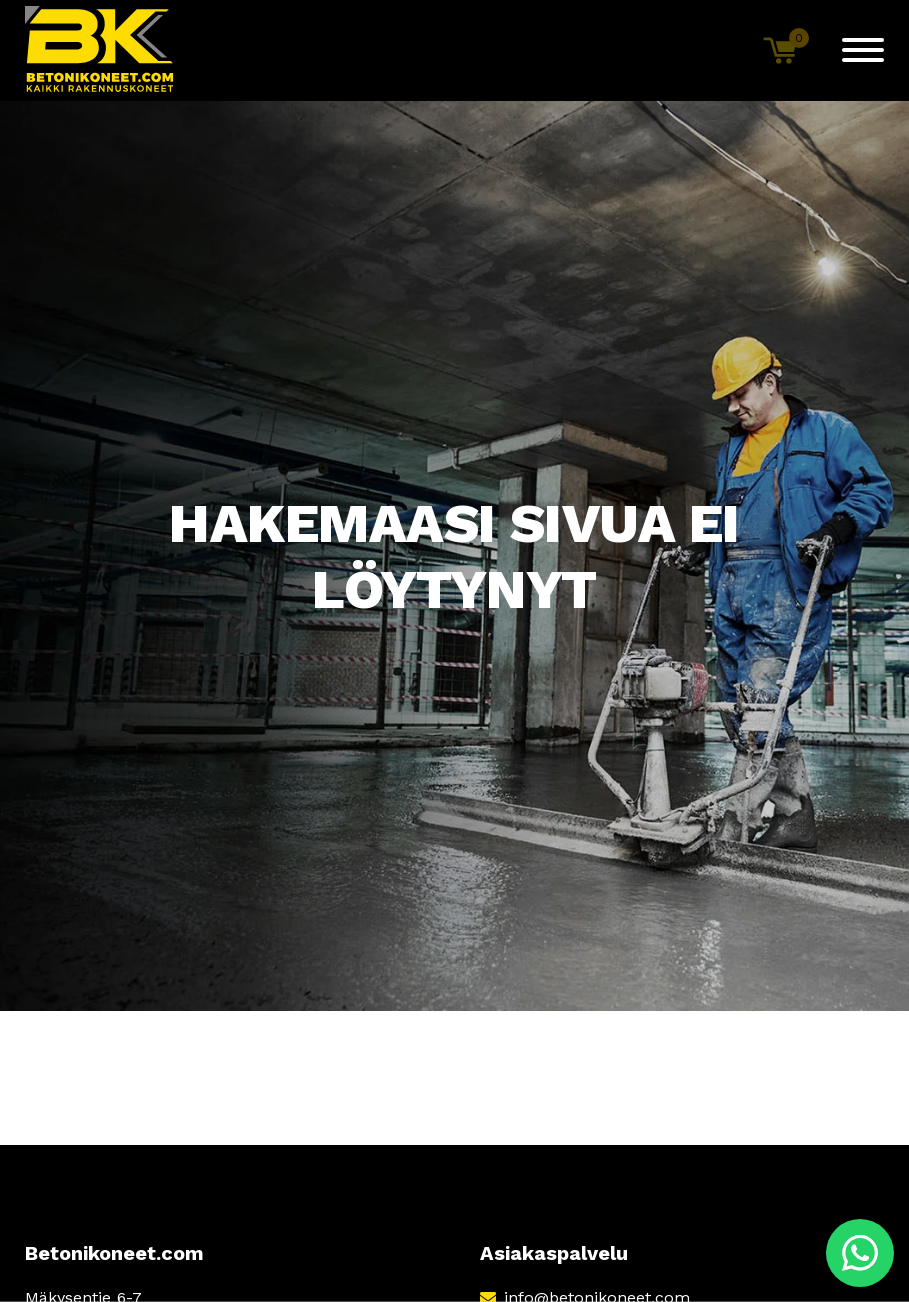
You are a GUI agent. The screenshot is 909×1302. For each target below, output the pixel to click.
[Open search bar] (713, 50)
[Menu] (863, 50)
